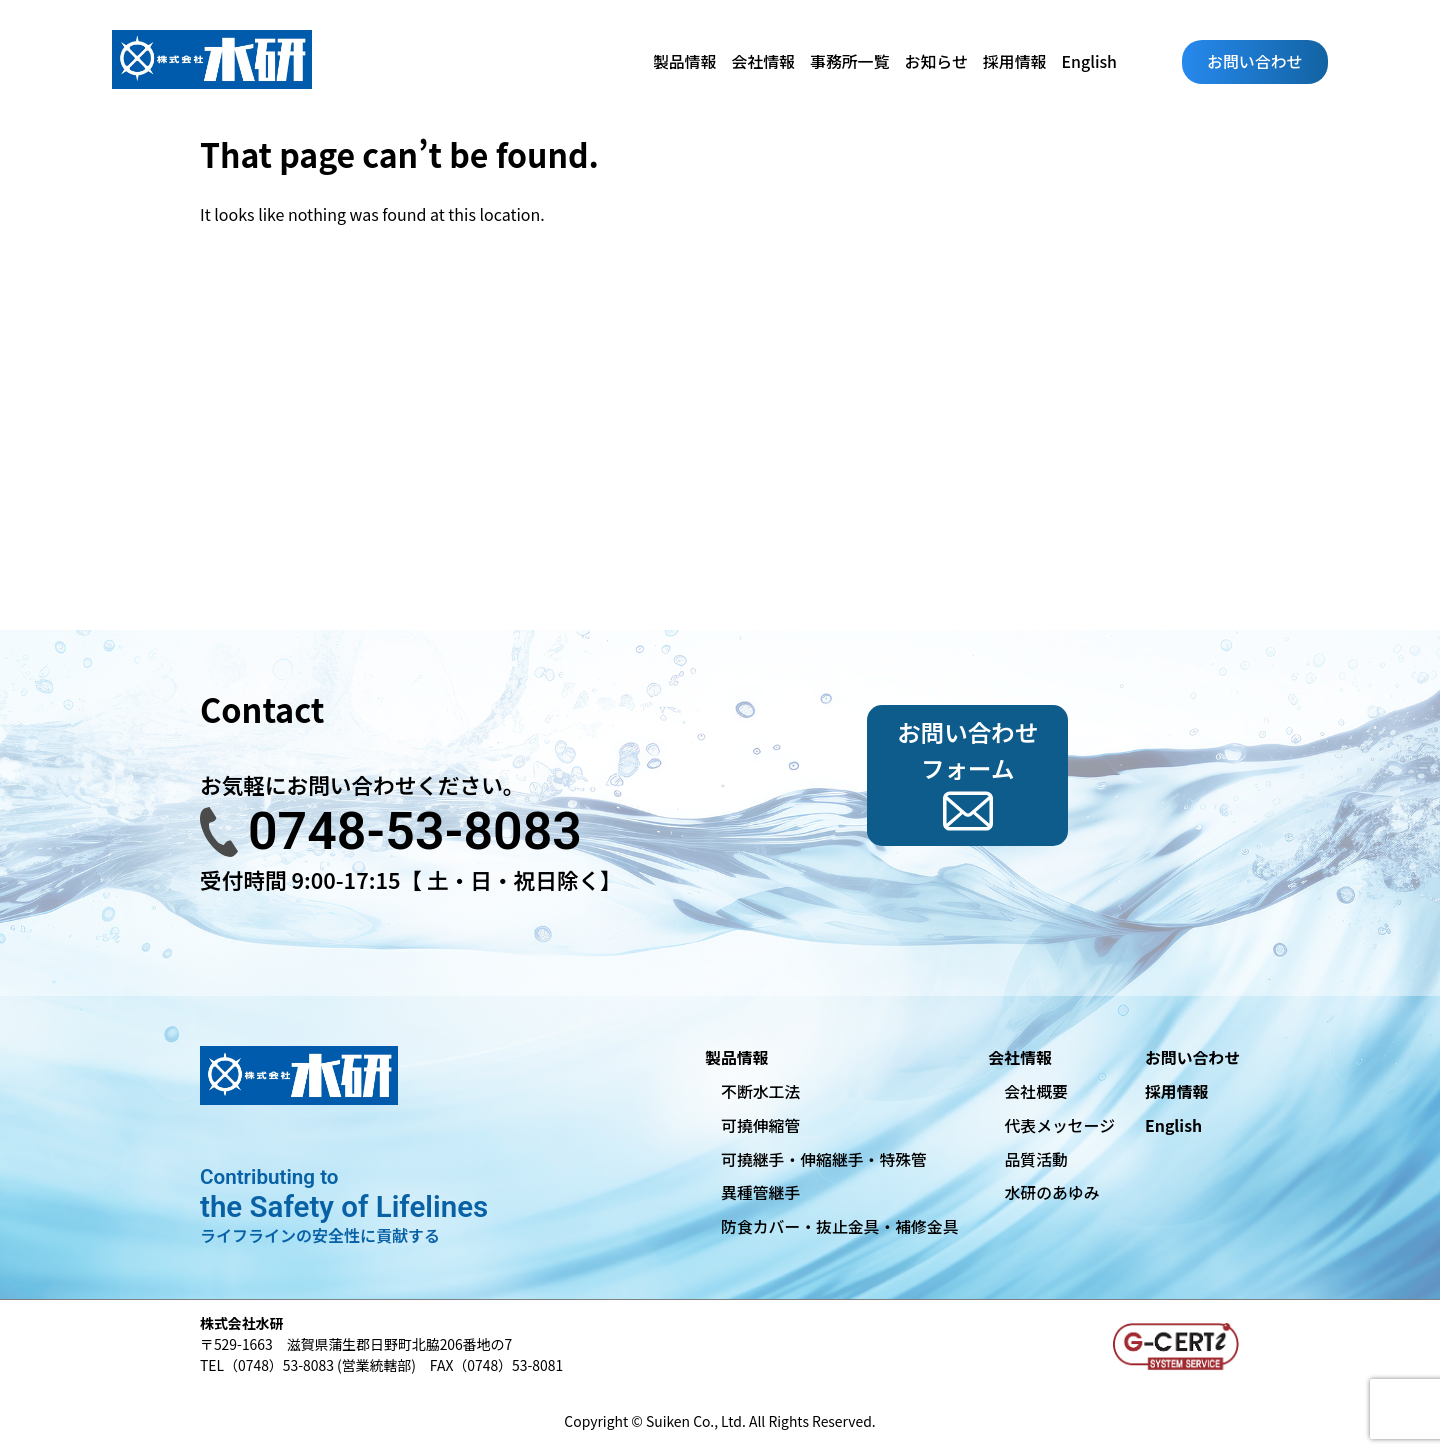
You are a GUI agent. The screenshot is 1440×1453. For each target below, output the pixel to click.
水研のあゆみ (1051, 1192)
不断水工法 (760, 1091)
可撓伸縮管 (760, 1125)
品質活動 (1035, 1159)
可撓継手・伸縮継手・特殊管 (824, 1159)
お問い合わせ (1254, 61)
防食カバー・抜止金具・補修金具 (840, 1226)
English (1090, 61)
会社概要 (1035, 1091)
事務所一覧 (850, 61)
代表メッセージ (1059, 1125)
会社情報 (763, 61)
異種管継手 (760, 1192)
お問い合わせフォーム (967, 749)
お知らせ (936, 61)
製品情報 (685, 61)
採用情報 (1015, 61)
